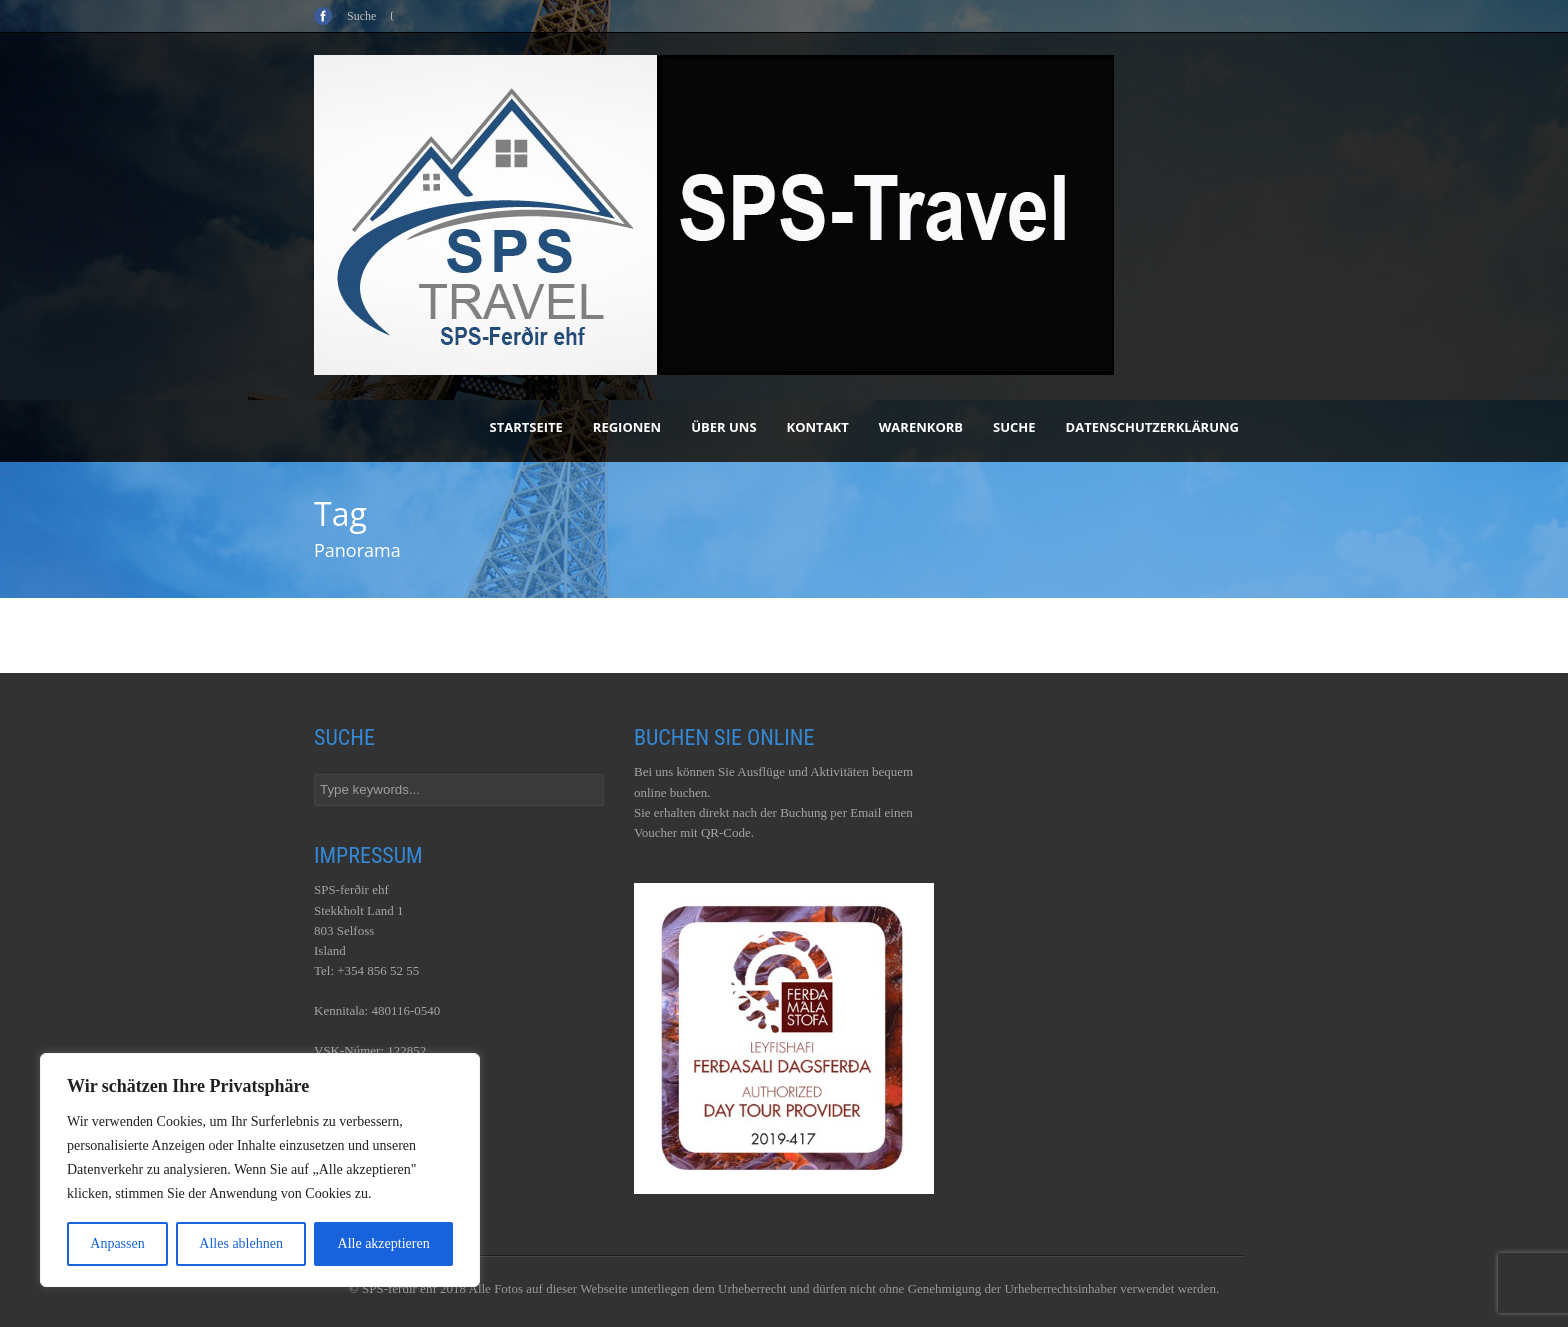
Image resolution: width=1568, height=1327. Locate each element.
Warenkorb (921, 427)
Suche (1014, 427)
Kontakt (818, 427)
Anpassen (117, 1243)
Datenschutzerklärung (1152, 427)
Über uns (723, 427)
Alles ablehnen (241, 1243)
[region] (260, 1170)
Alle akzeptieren (384, 1243)
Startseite (526, 427)
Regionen (627, 427)
